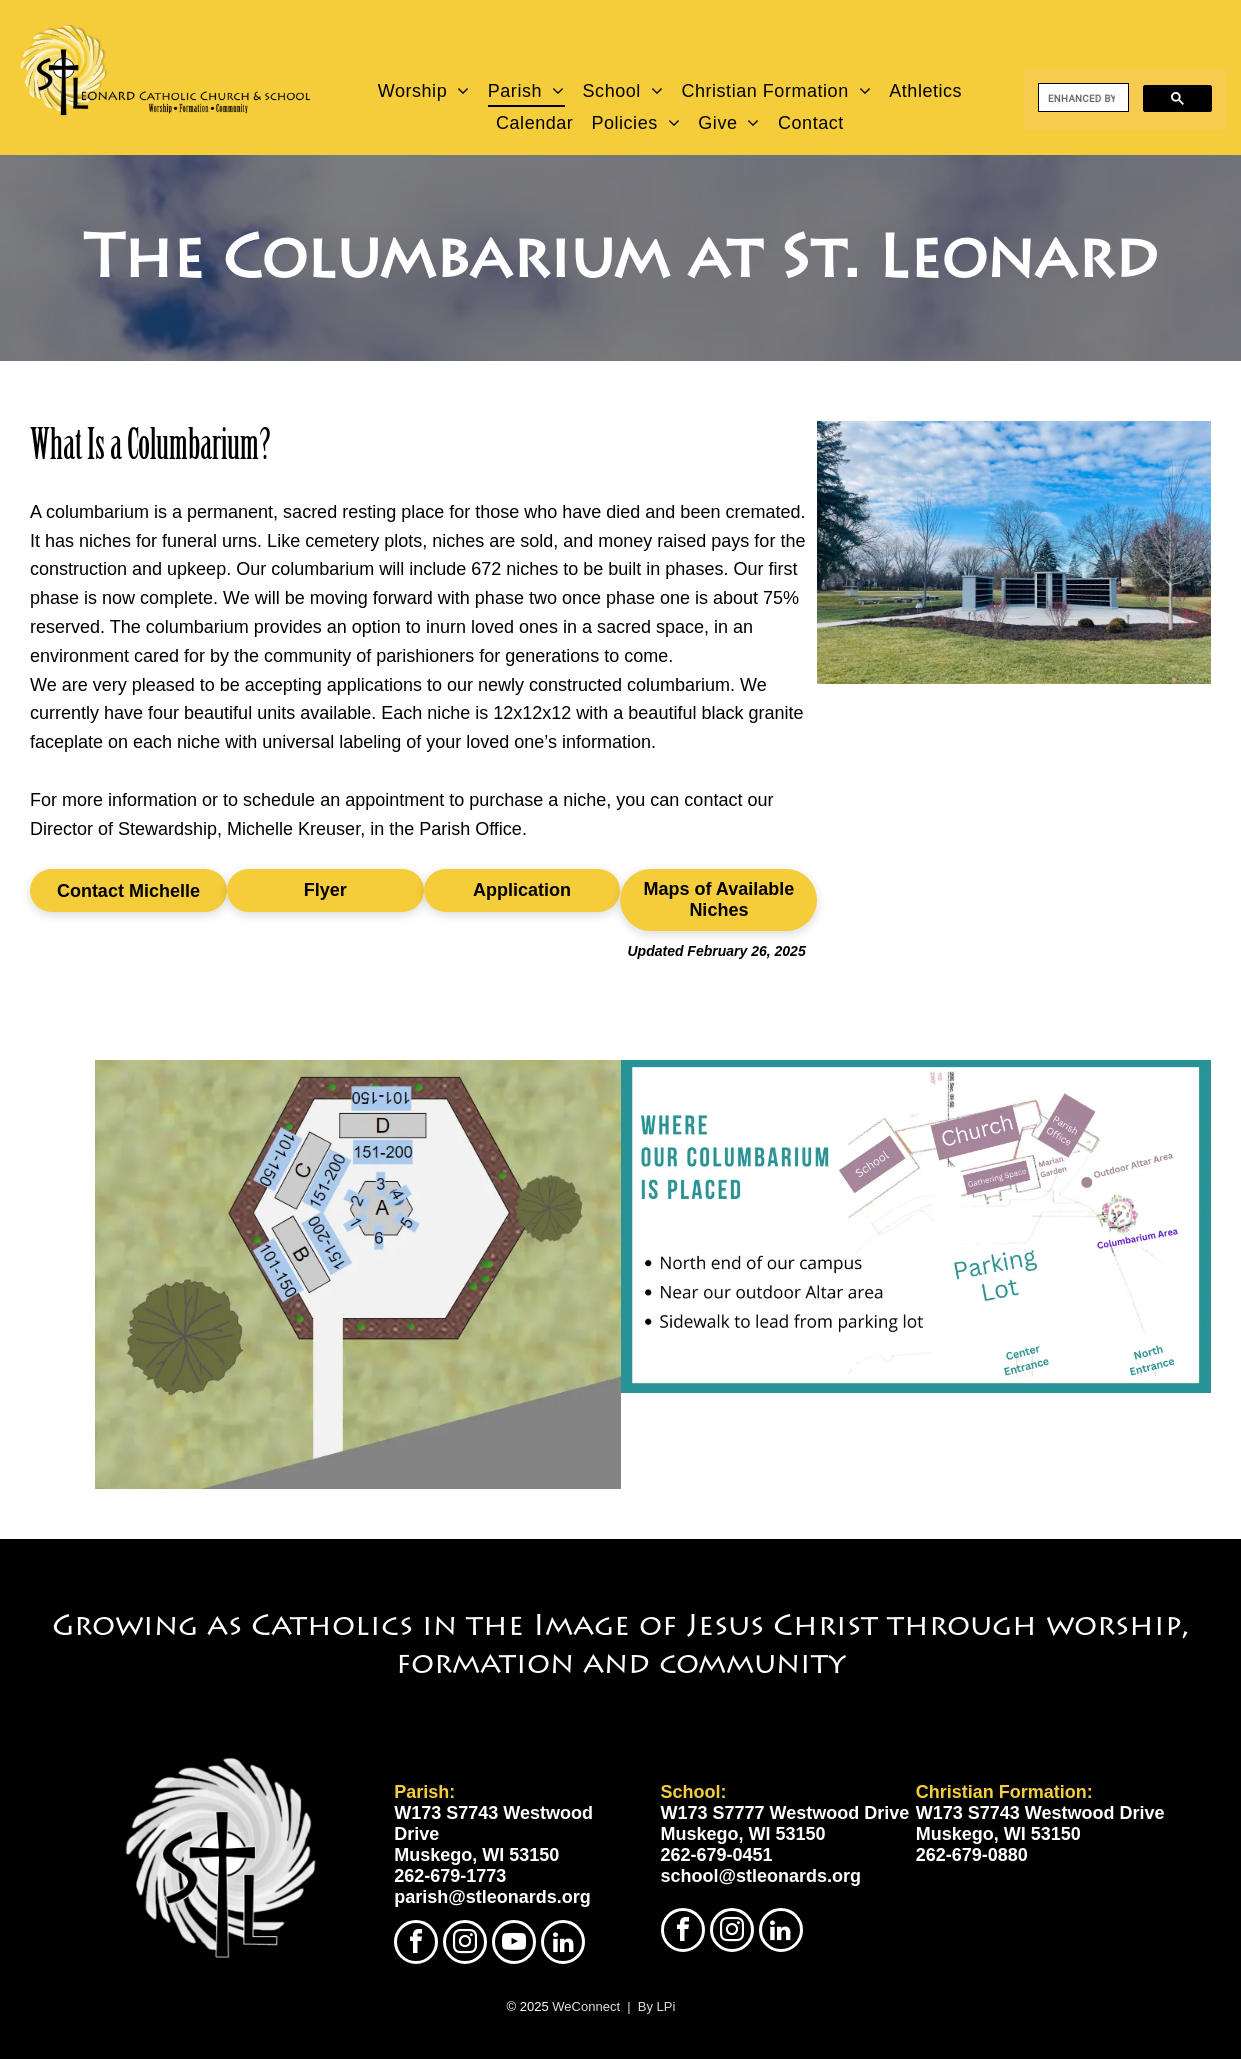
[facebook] (416, 1944)
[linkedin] (563, 1944)
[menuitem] (425, 91)
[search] (1081, 98)
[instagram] (465, 1944)
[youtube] (514, 1944)
